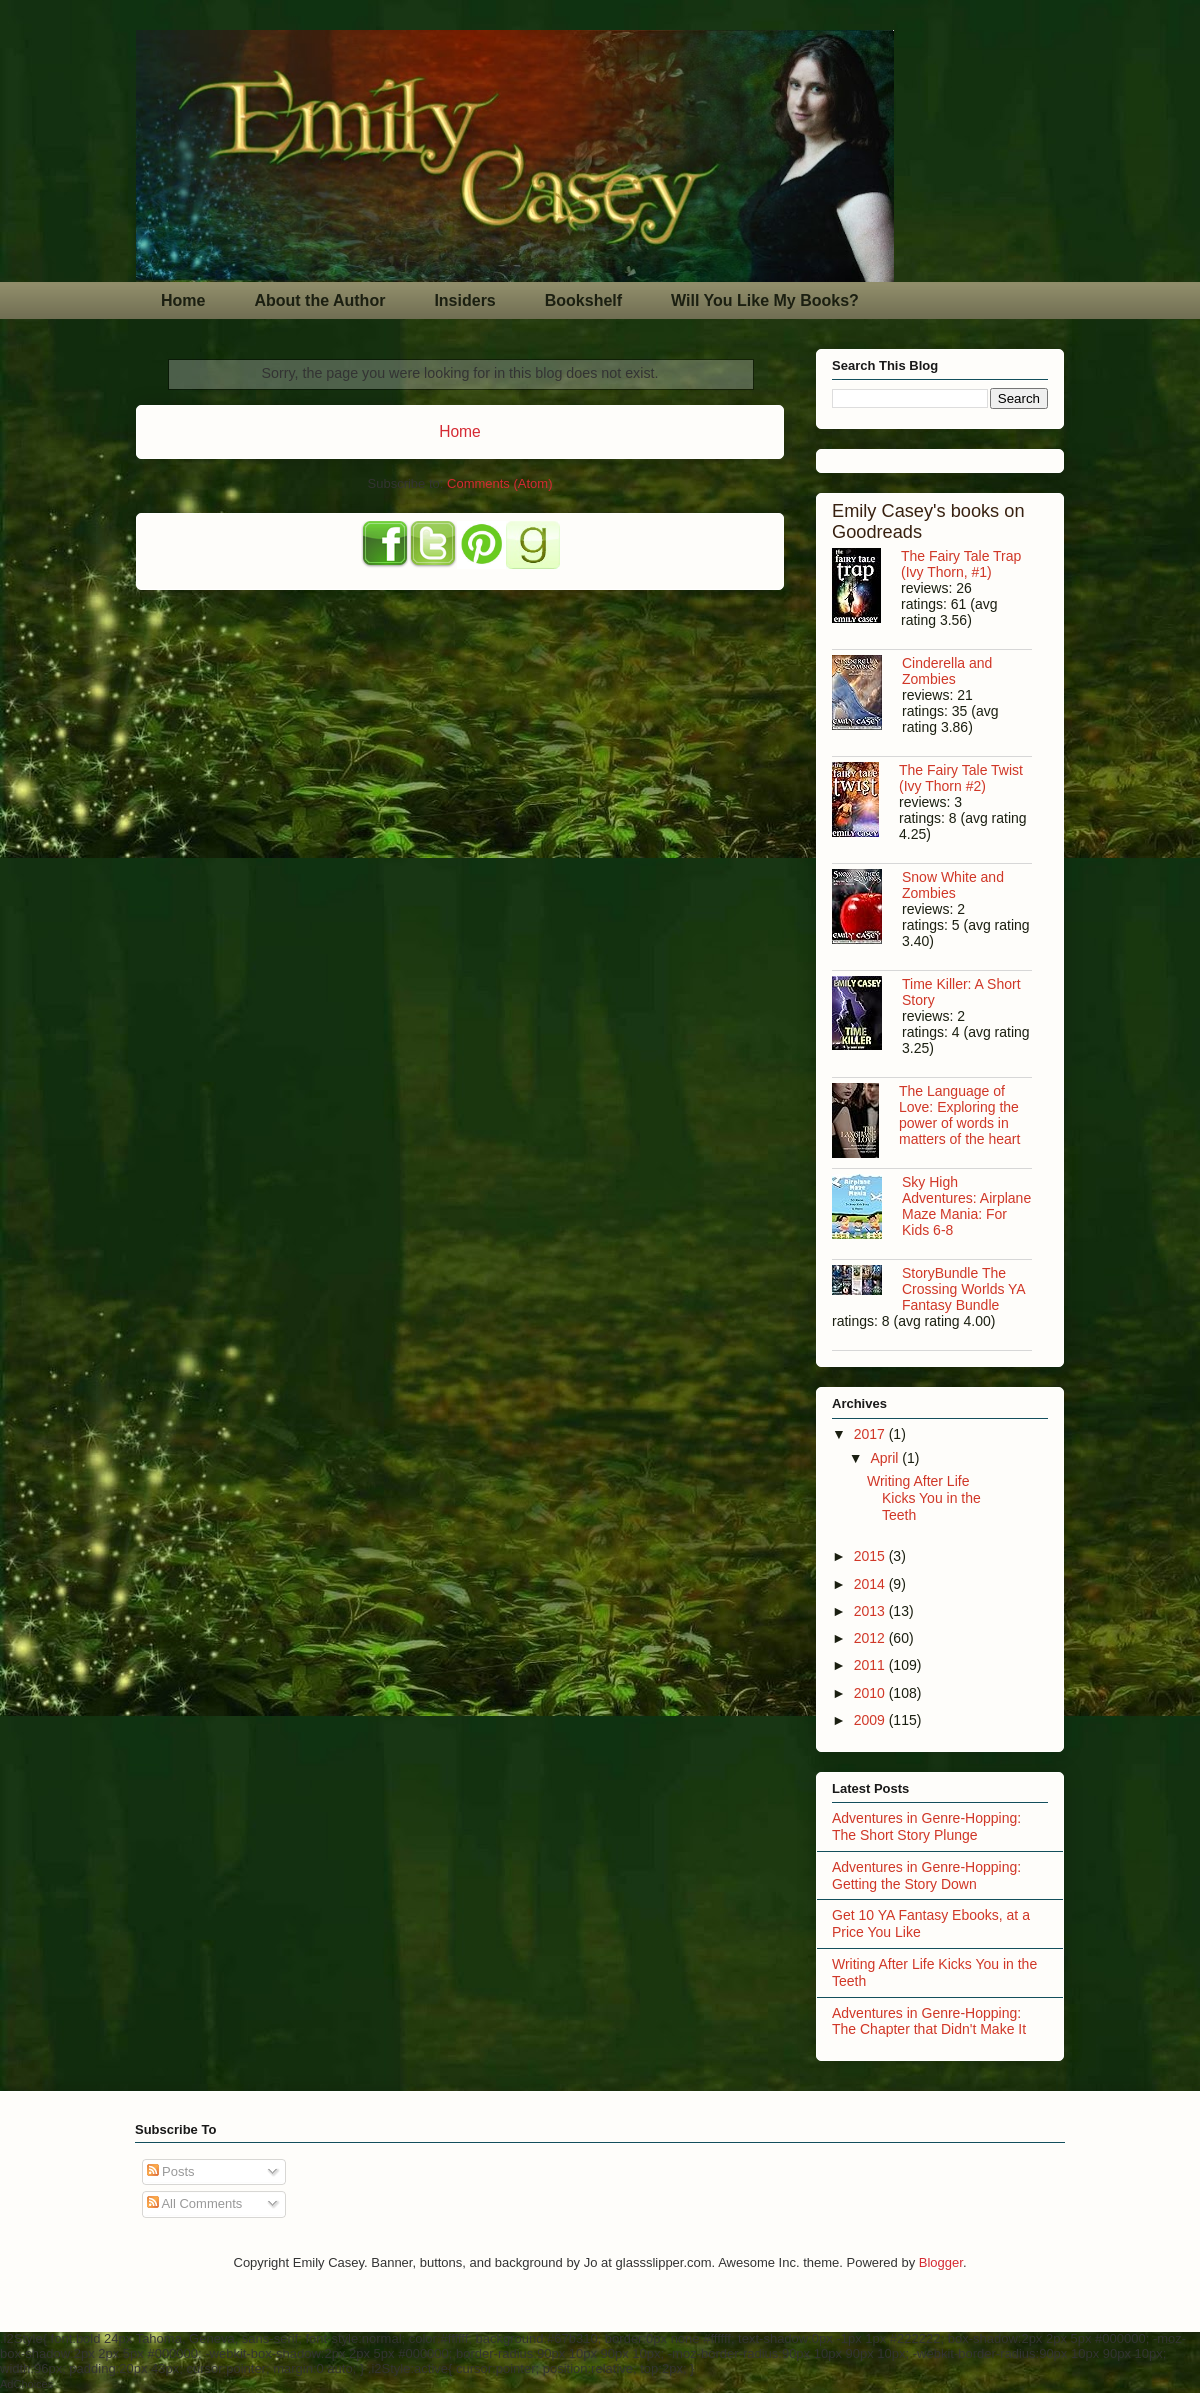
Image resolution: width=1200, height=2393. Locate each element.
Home (183, 300)
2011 (871, 1665)
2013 (871, 1611)
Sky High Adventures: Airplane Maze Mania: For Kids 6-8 (966, 1206)
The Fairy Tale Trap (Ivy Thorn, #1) (961, 564)
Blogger (941, 2262)
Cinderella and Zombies (947, 671)
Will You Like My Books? (765, 300)
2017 (871, 1434)
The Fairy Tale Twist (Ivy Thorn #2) (961, 778)
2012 (871, 1638)
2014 (871, 1584)
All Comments (195, 2203)
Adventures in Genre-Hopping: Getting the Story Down (926, 1875)
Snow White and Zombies (953, 885)
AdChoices (26, 2384)
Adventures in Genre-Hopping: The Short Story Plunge (926, 1826)
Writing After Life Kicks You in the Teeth (924, 1498)
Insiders (464, 300)
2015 (871, 1556)
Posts (171, 2171)
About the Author (319, 300)
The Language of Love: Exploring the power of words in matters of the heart (959, 1115)
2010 (871, 1693)
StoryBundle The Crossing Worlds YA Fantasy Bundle (963, 1289)
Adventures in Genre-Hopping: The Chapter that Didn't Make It (929, 2021)
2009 (871, 1720)
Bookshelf (583, 300)
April (886, 1458)
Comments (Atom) (499, 483)
